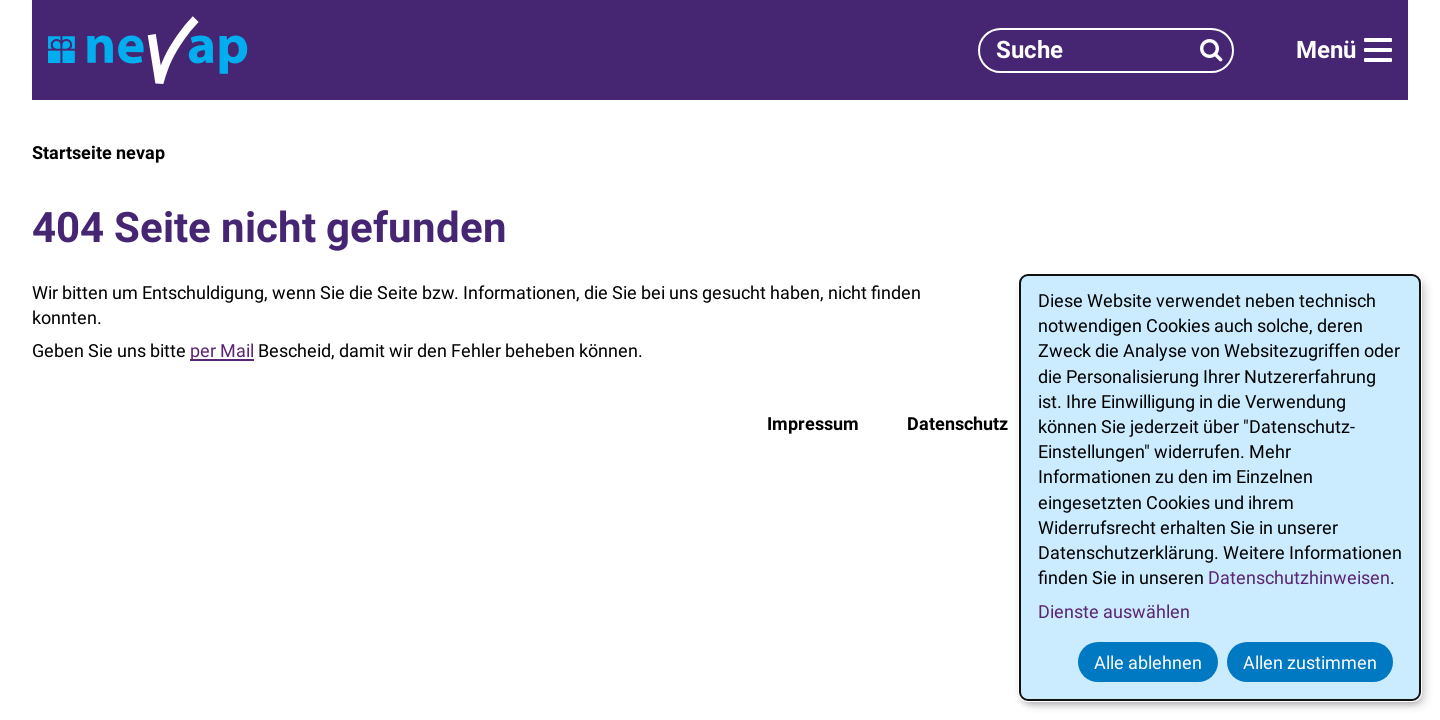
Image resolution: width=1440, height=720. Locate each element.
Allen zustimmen (1310, 662)
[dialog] (1220, 487)
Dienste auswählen (1114, 611)
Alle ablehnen (1148, 662)
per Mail (222, 350)
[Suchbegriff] (1106, 50)
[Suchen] (1211, 50)
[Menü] (1344, 50)
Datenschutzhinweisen (1299, 577)
